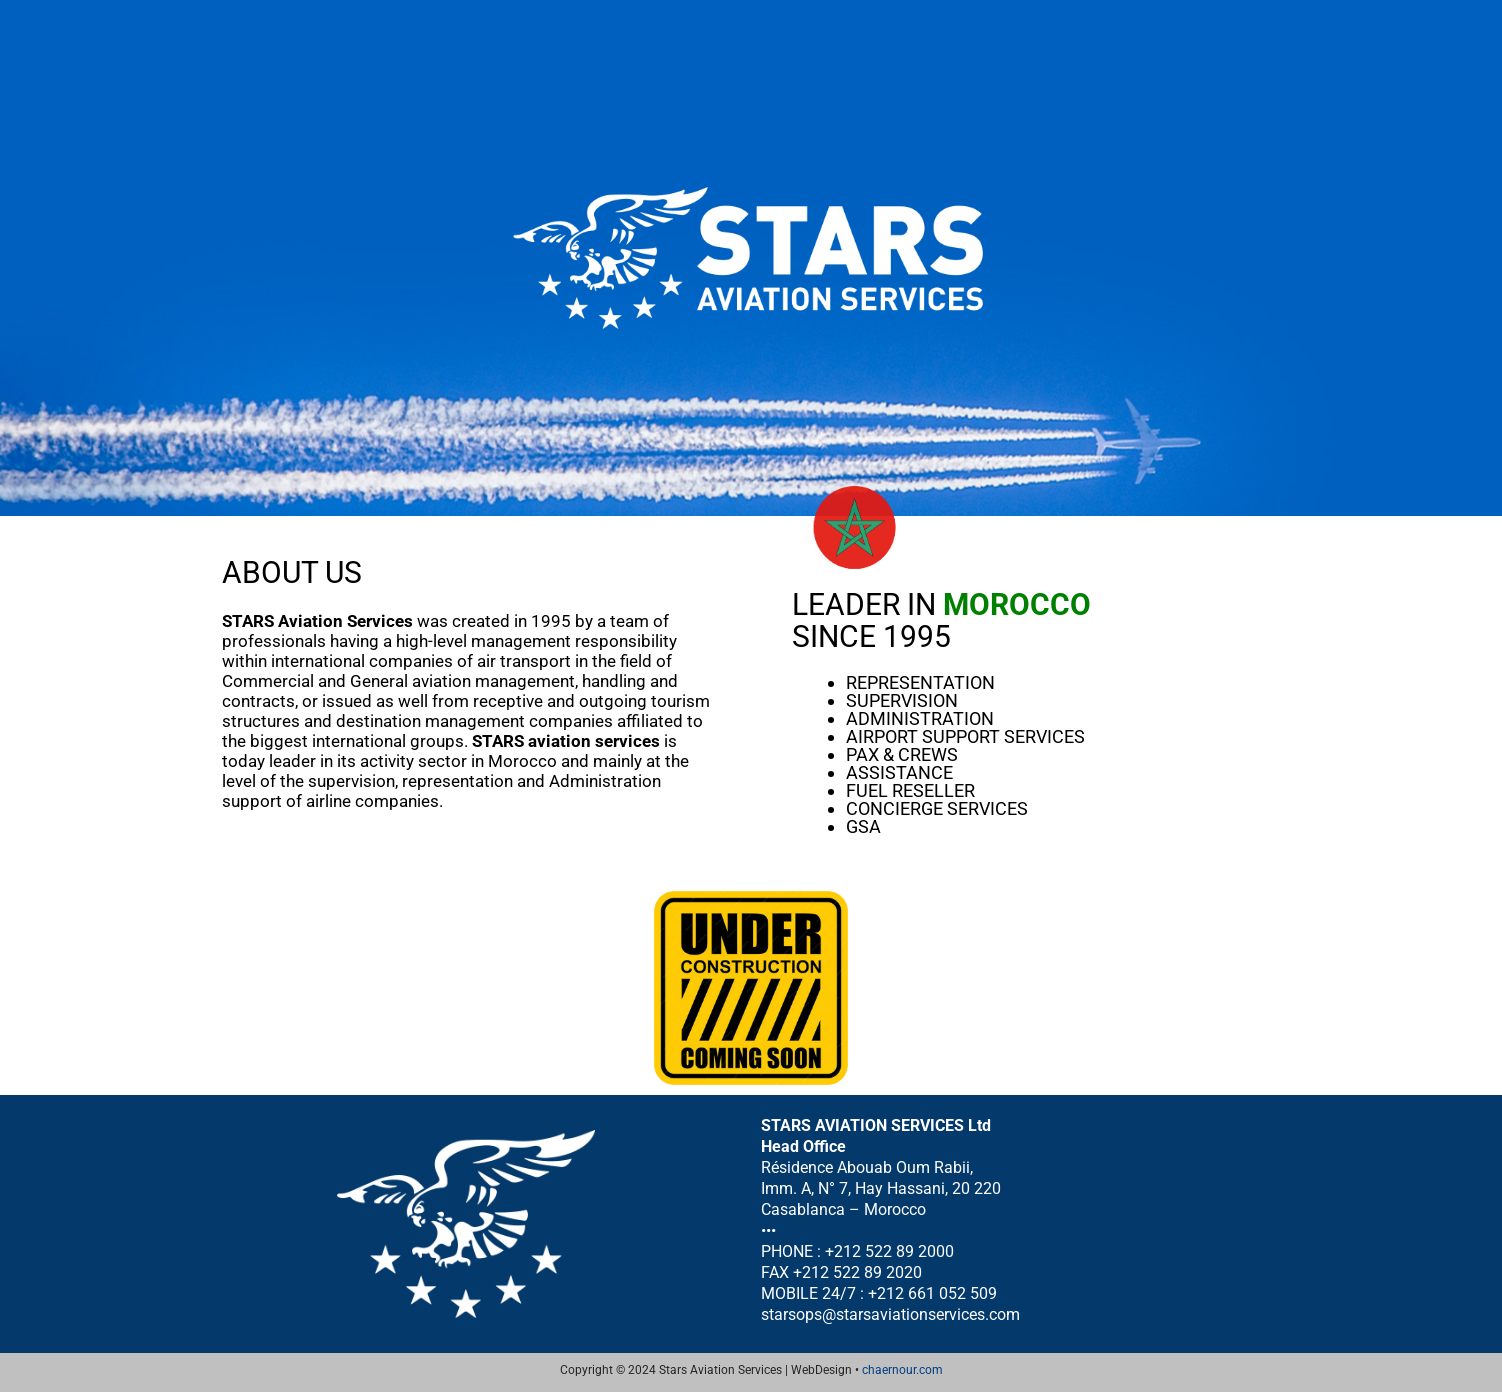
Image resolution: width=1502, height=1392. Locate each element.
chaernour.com (902, 1370)
